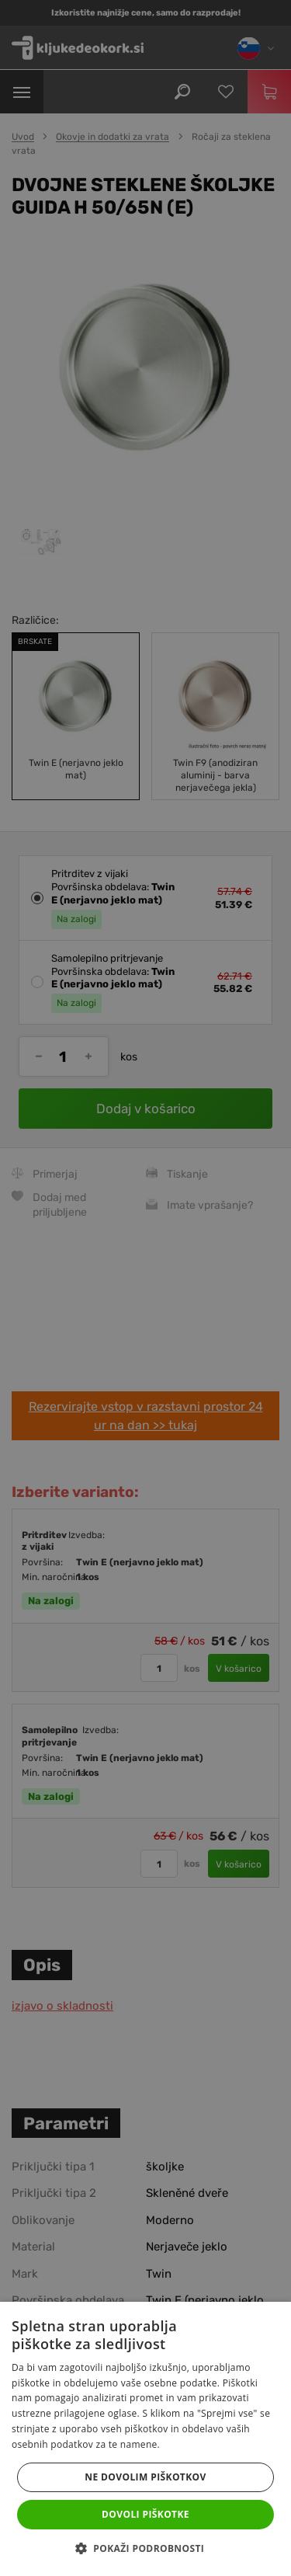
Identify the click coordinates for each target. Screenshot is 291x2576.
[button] (145, 2548)
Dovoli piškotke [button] (145, 2514)
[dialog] (145, 1288)
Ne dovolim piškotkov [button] (145, 2477)
